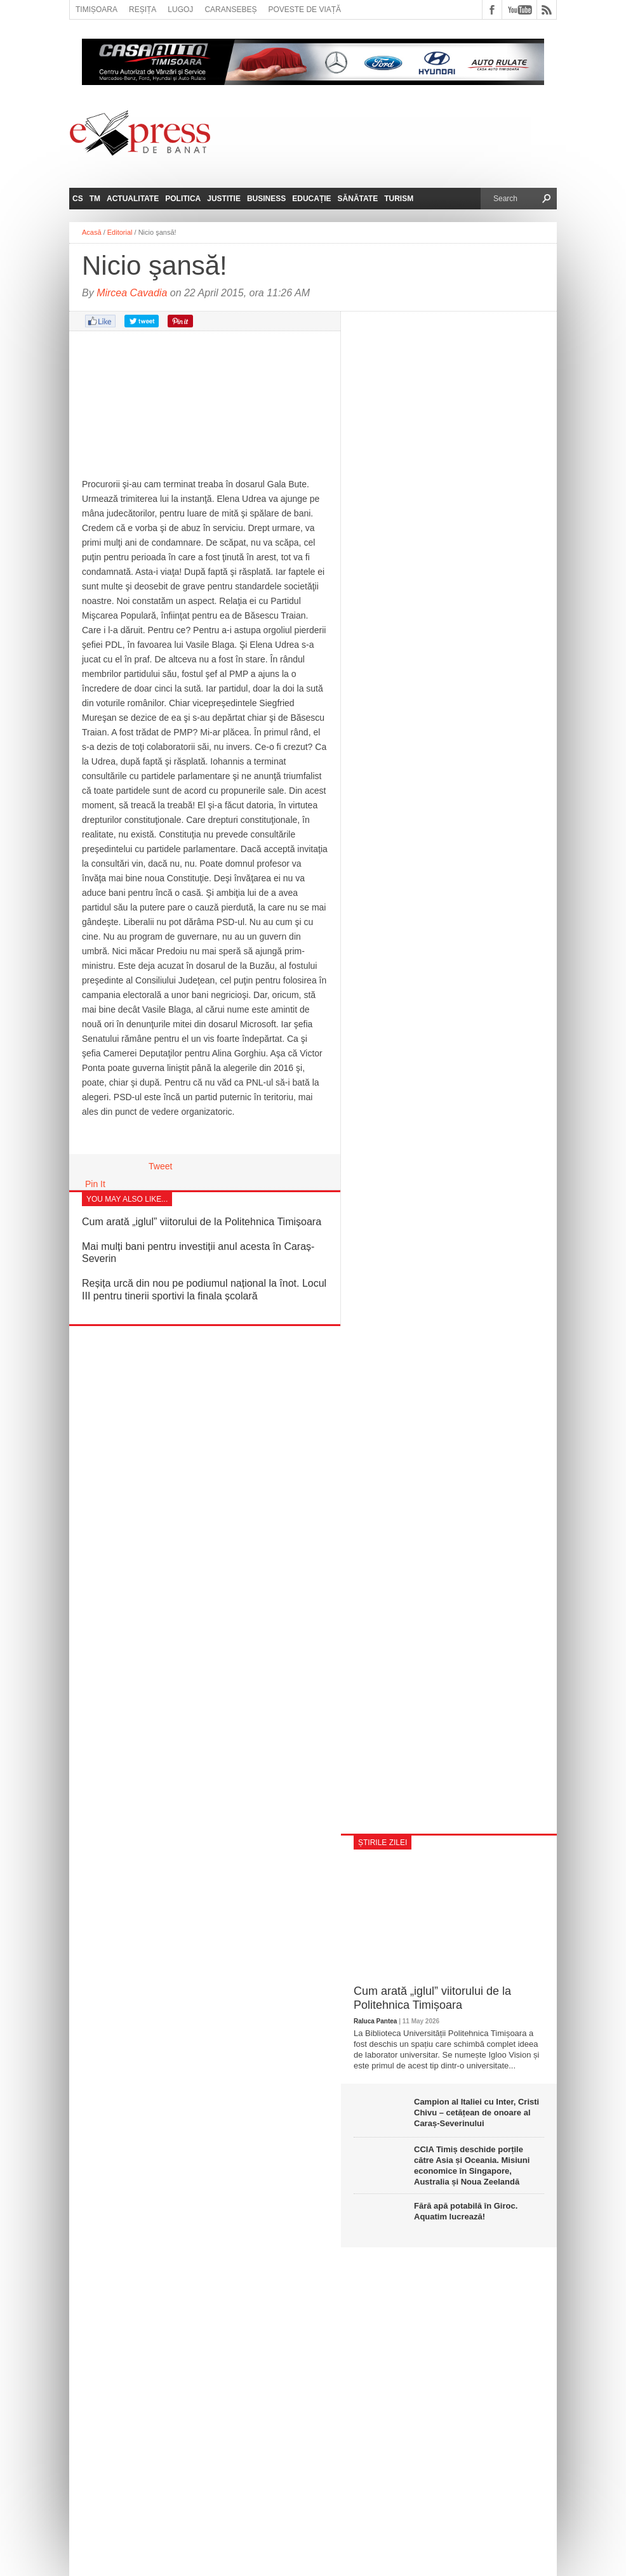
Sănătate (358, 198)
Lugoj (180, 9)
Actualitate (133, 198)
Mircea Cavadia (132, 292)
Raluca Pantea (375, 2021)
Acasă (92, 232)
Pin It (95, 1184)
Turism (398, 198)
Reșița (142, 9)
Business (266, 198)
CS (77, 198)
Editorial (120, 232)
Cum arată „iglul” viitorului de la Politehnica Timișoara (201, 1221)
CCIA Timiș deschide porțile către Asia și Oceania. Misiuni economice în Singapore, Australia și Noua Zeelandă (471, 2165)
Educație (311, 198)
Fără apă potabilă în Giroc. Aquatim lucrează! (465, 2211)
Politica (183, 198)
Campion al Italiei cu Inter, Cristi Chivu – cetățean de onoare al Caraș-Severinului (476, 2112)
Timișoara (96, 9)
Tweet (160, 1166)
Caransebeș (230, 9)
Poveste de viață (304, 9)
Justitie (224, 198)
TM (95, 198)
